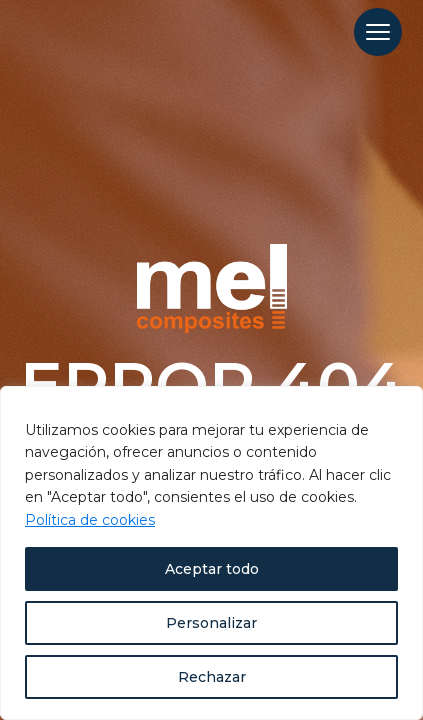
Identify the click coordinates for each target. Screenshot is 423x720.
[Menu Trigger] (378, 32)
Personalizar (211, 623)
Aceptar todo (212, 569)
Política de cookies (90, 520)
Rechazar (212, 677)
